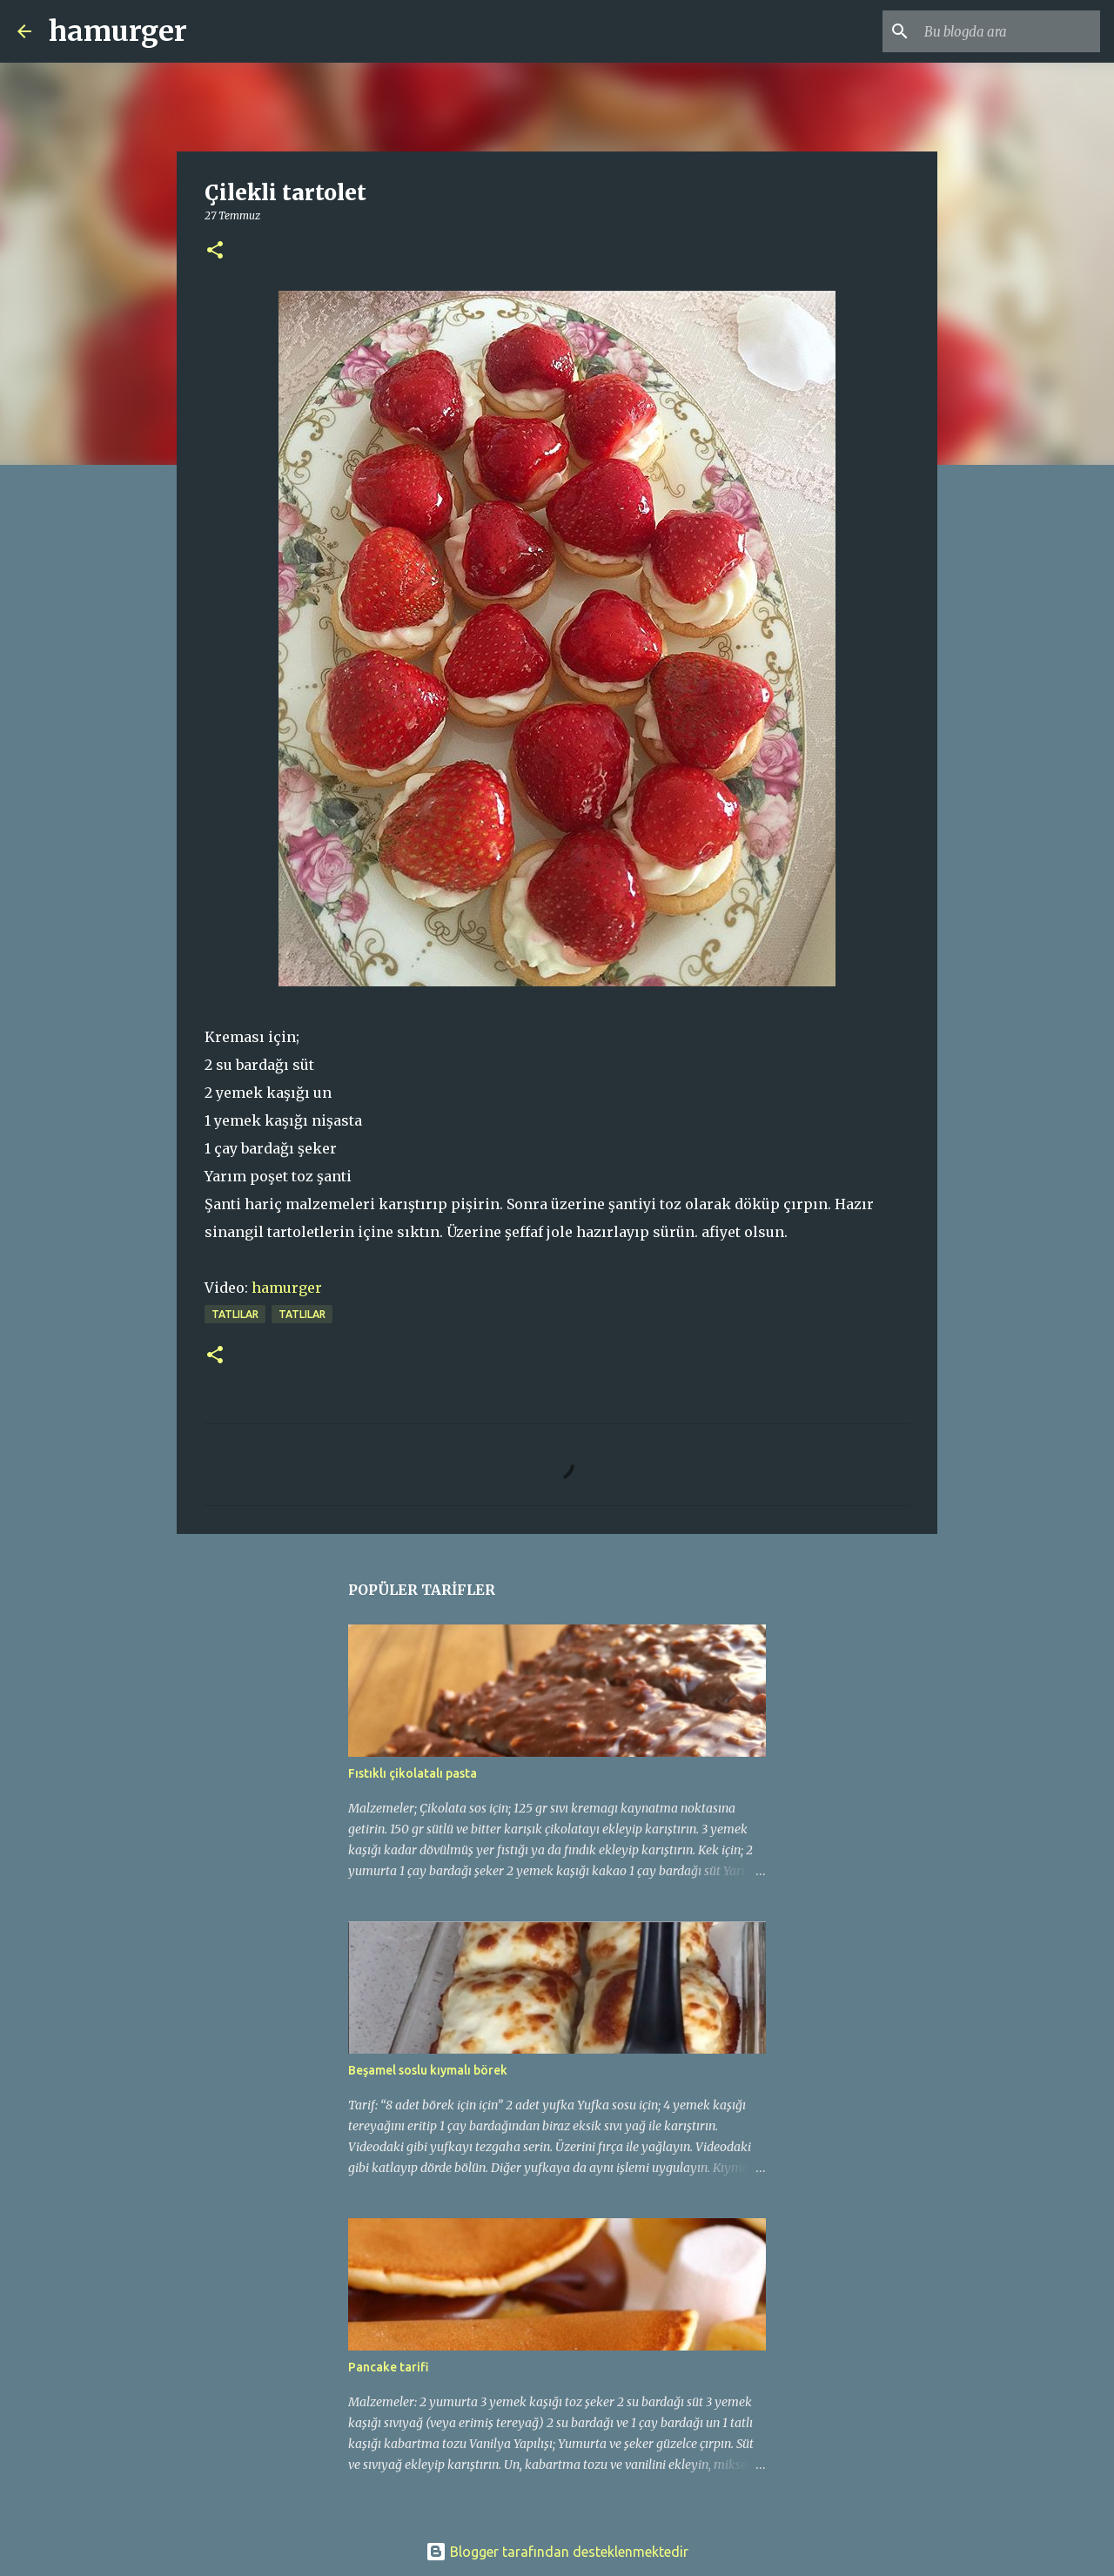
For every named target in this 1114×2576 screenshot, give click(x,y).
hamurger (118, 31)
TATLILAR (301, 1314)
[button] (215, 251)
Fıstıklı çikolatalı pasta (412, 1773)
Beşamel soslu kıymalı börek (427, 2070)
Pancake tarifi (388, 2367)
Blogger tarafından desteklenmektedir (557, 2551)
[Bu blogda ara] (1008, 31)
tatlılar (234, 1314)
